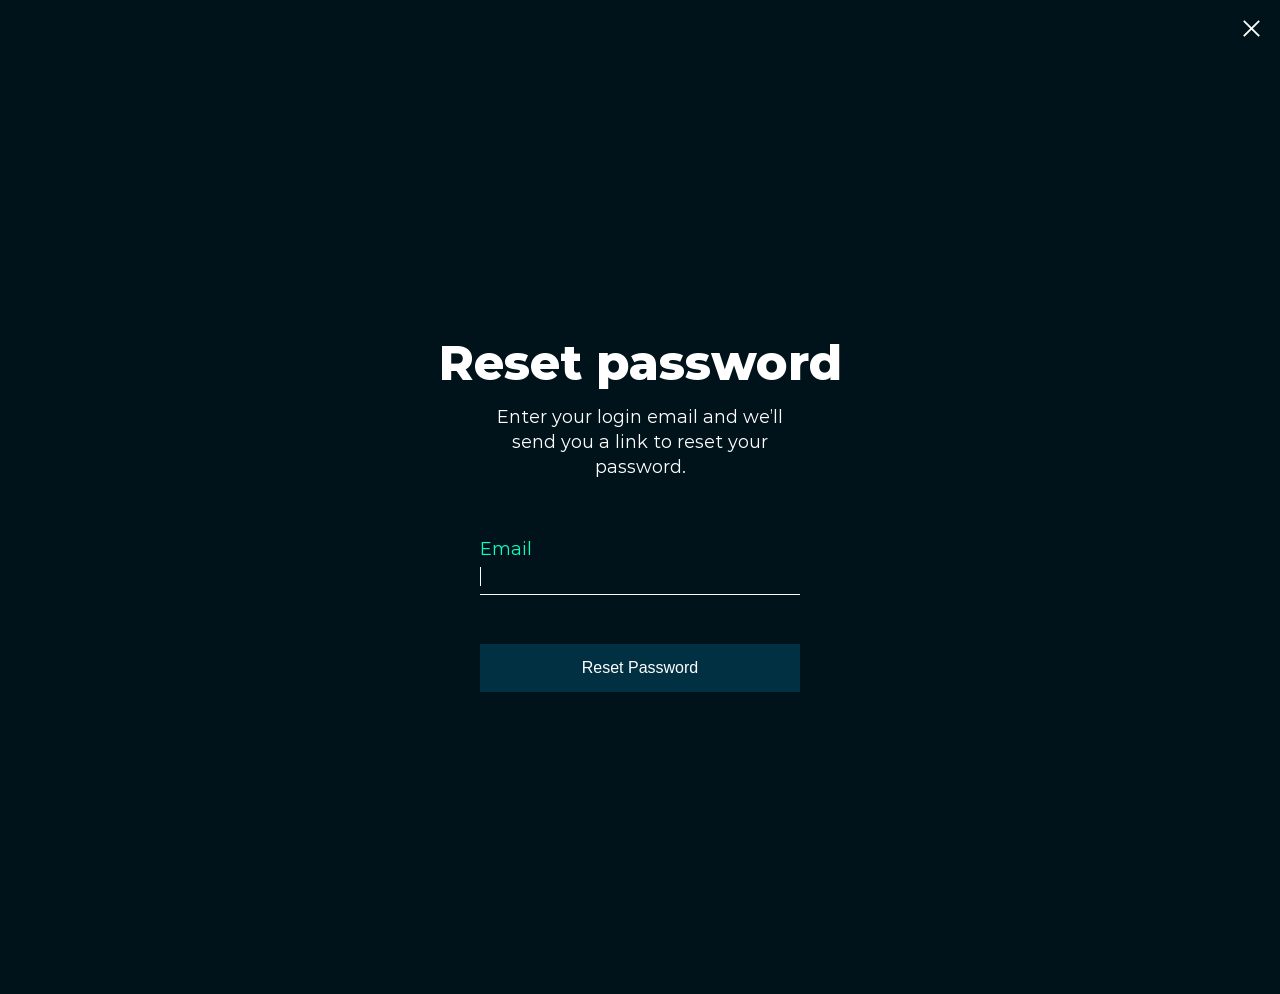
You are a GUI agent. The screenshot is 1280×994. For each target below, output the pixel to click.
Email (506, 549)
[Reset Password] (640, 668)
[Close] (1251, 30)
